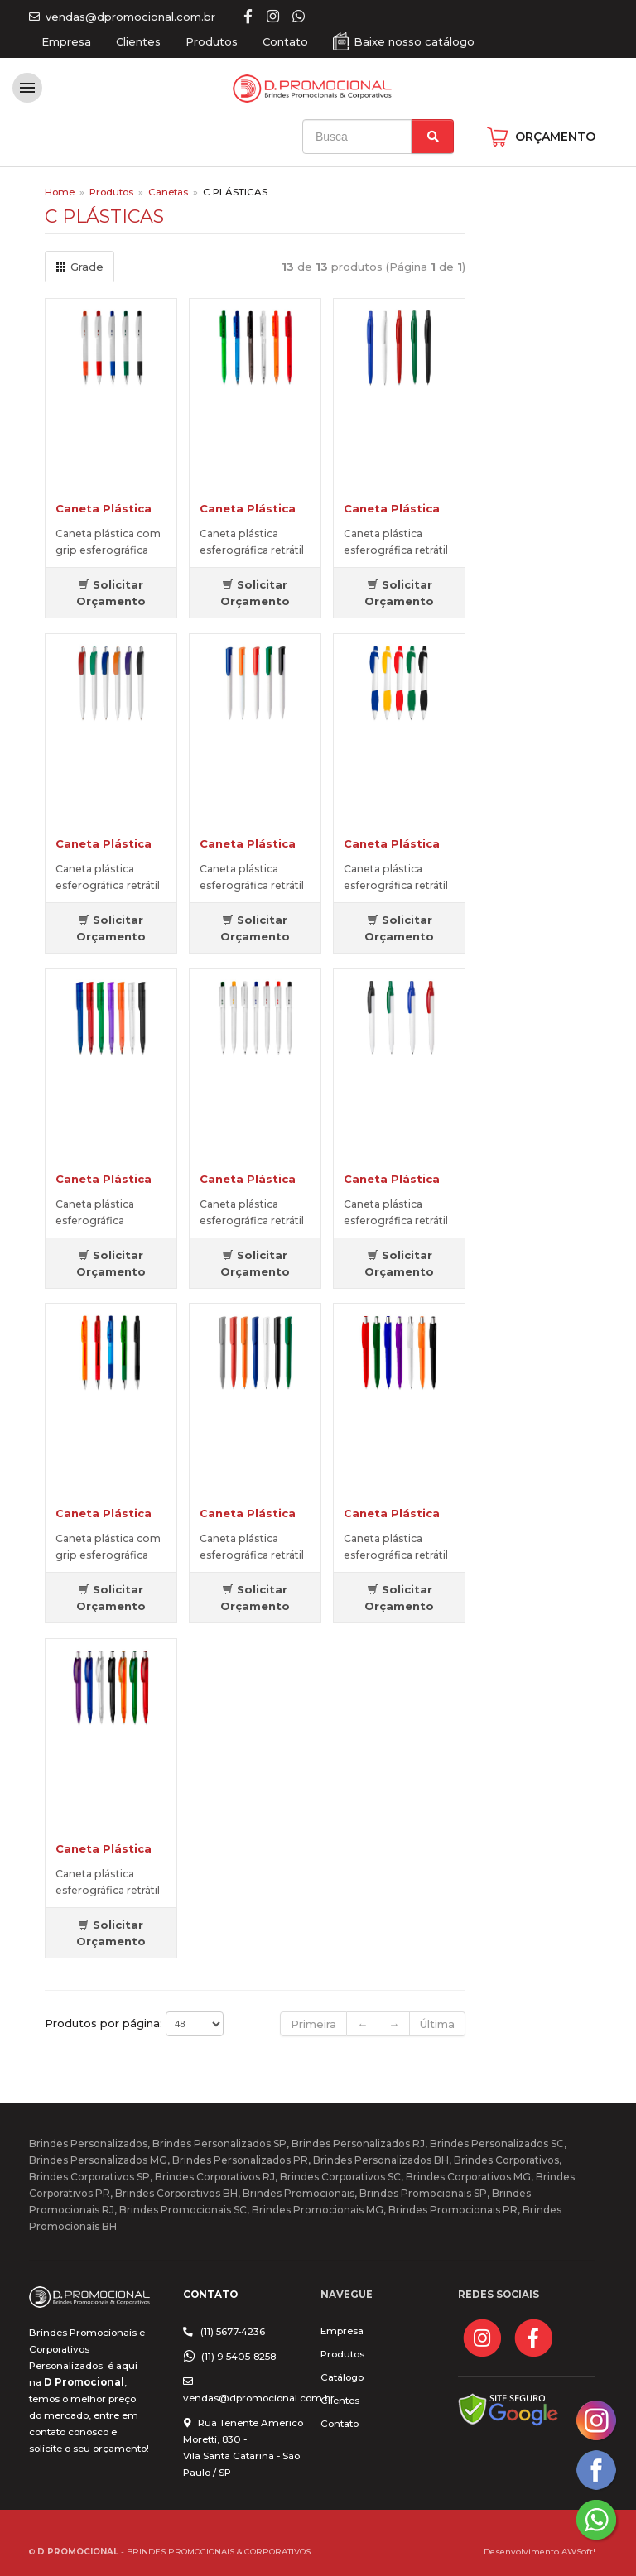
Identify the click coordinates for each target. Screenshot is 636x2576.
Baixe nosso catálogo (414, 41)
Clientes (138, 41)
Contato (285, 41)
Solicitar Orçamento (111, 593)
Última (437, 2024)
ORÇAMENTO (555, 136)
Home (60, 192)
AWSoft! (578, 2551)
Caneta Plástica (103, 508)
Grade (79, 266)
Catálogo (342, 2377)
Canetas (168, 192)
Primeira (313, 2024)
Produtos (212, 41)
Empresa (66, 41)
